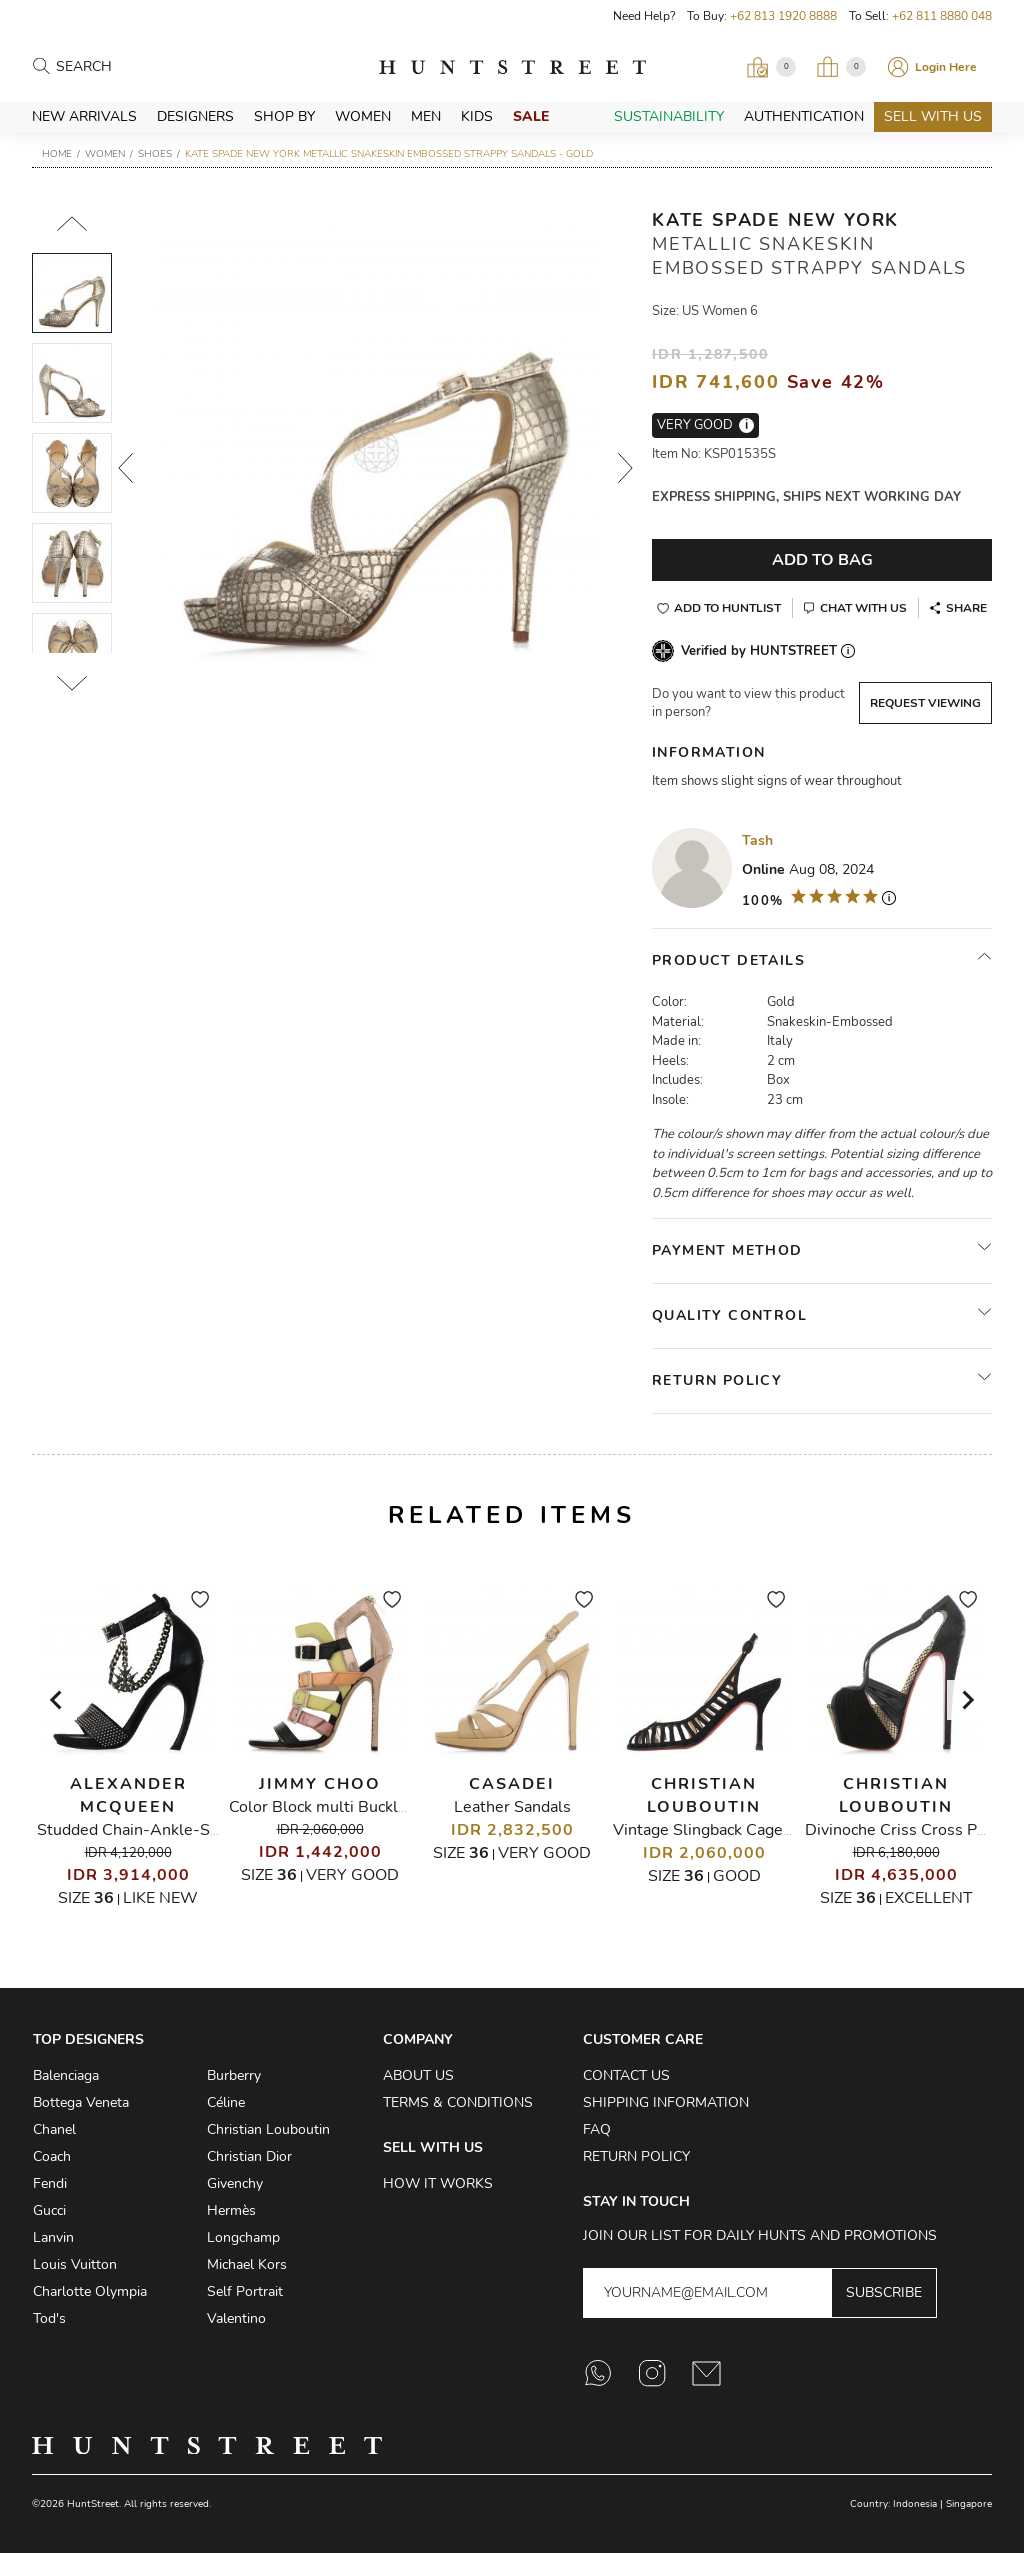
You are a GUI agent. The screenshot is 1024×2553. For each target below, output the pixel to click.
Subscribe (884, 2292)
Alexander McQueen (128, 1795)
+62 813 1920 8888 (783, 16)
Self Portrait (245, 2291)
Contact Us (626, 2075)
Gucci (49, 2210)
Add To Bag (822, 560)
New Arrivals (84, 116)
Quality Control (729, 1315)
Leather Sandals (512, 1807)
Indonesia (915, 2504)
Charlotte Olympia (90, 2291)
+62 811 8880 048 (942, 16)
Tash (757, 840)
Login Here (946, 67)
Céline (226, 2102)
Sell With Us (933, 116)
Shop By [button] (284, 116)
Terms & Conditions (458, 2102)
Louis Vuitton (75, 2264)
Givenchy (235, 2183)
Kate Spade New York (775, 220)
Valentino (236, 2318)
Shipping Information (666, 2102)
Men (426, 116)
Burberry (234, 2075)
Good (737, 1876)
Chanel (54, 2129)
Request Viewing (925, 703)
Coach (52, 2156)
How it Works (438, 2183)
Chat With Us (863, 608)
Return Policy (717, 1380)
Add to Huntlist (727, 608)
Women (363, 116)
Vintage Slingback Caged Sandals (733, 1830)
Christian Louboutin (704, 1795)
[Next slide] (967, 1700)
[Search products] (144, 67)
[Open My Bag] (841, 67)
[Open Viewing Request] (771, 67)
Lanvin (53, 2237)
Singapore (969, 2504)
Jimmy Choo (320, 1784)
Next (626, 468)
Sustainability (669, 116)
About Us (418, 2075)
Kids (477, 116)
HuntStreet (512, 67)
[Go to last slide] (57, 1700)
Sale (531, 116)
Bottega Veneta (81, 2102)
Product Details (728, 960)
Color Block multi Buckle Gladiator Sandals (384, 1807)
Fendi (50, 2183)
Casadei (512, 1784)
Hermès (231, 2210)
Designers (195, 116)
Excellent (929, 1898)
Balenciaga (66, 2075)
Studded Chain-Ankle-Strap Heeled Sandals (197, 1830)
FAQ (597, 2129)
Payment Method (727, 1250)
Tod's (49, 2318)
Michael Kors (247, 2264)
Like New (160, 1898)
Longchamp (243, 2237)
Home (57, 154)
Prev (126, 468)
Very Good (352, 1875)
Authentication (804, 116)
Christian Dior (249, 2156)
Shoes (155, 154)
